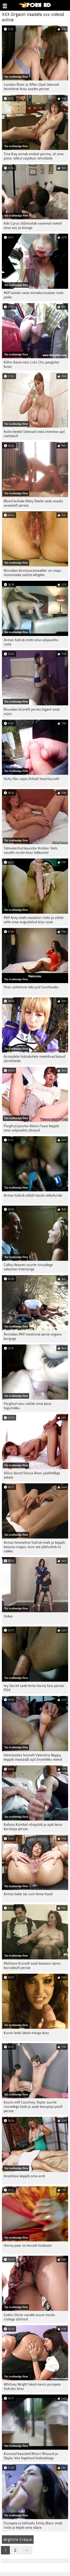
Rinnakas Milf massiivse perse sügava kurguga (33, 1336)
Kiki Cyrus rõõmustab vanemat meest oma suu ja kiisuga (33, 225)
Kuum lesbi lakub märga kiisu (26, 2033)
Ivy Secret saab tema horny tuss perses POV (34, 1688)
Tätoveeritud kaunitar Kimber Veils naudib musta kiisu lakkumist (30, 850)
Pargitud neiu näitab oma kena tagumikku (27, 1406)
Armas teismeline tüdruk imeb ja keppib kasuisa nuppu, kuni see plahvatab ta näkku (34, 1546)
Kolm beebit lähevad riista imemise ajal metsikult (34, 434)
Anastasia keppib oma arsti (24, 2176)
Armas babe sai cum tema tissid (28, 1894)
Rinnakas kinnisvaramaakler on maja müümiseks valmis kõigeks (32, 572)
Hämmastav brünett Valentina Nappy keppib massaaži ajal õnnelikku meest (33, 1757)
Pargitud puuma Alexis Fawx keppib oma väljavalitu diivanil (31, 1128)
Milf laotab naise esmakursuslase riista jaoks (33, 295)
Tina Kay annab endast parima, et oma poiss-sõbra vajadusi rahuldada (34, 156)
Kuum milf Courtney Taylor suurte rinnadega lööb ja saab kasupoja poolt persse (33, 2106)
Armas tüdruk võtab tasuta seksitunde (33, 1195)
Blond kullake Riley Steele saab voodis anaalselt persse (33, 503)
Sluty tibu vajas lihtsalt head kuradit (31, 779)
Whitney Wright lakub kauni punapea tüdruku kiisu (32, 2386)
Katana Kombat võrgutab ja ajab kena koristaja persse (33, 1826)
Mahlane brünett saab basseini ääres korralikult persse (32, 1965)
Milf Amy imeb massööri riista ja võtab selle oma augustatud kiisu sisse (33, 920)
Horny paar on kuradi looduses (28, 2245)
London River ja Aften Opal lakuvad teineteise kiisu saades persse (31, 86)
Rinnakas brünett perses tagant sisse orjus (32, 711)
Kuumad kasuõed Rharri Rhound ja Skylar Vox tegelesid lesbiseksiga (31, 2456)
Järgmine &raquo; (17, 2539)
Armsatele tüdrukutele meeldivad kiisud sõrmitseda (34, 1058)
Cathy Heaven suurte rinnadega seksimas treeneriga (28, 1267)
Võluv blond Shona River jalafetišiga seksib (32, 1475)
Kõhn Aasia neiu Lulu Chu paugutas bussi (31, 364)
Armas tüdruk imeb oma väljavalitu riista (31, 642)
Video (8, 1616)
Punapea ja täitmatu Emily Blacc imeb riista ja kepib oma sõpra (33, 2525)
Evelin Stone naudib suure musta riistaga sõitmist (29, 2317)
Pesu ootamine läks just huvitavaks (31, 987)
